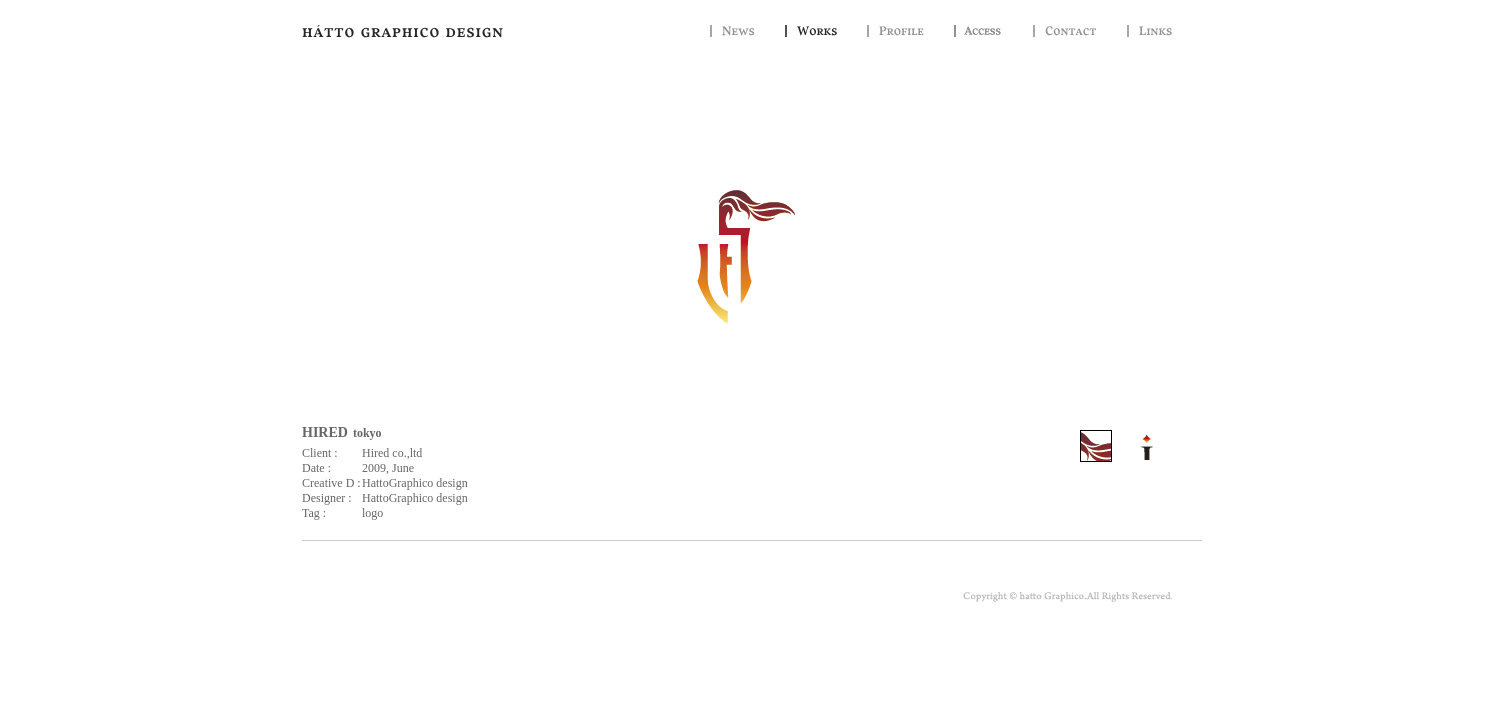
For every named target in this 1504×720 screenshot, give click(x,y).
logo (372, 513)
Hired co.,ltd (392, 453)
